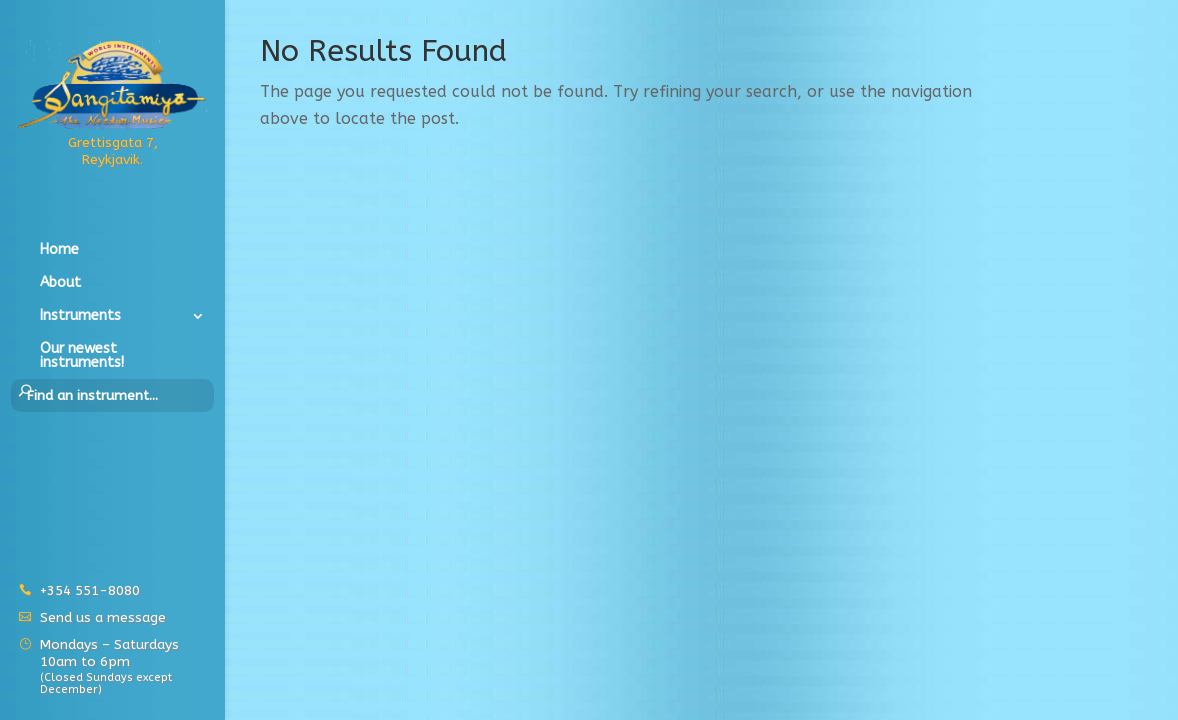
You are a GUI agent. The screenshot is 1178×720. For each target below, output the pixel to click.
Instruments (80, 316)
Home (59, 250)
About (60, 283)
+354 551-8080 (90, 590)
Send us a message (103, 617)
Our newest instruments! (82, 356)
